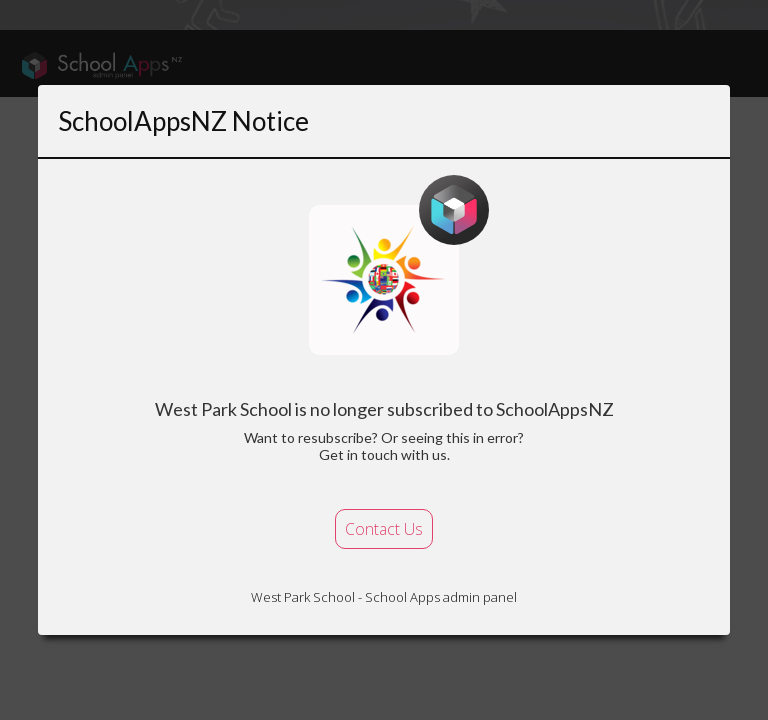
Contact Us (384, 529)
